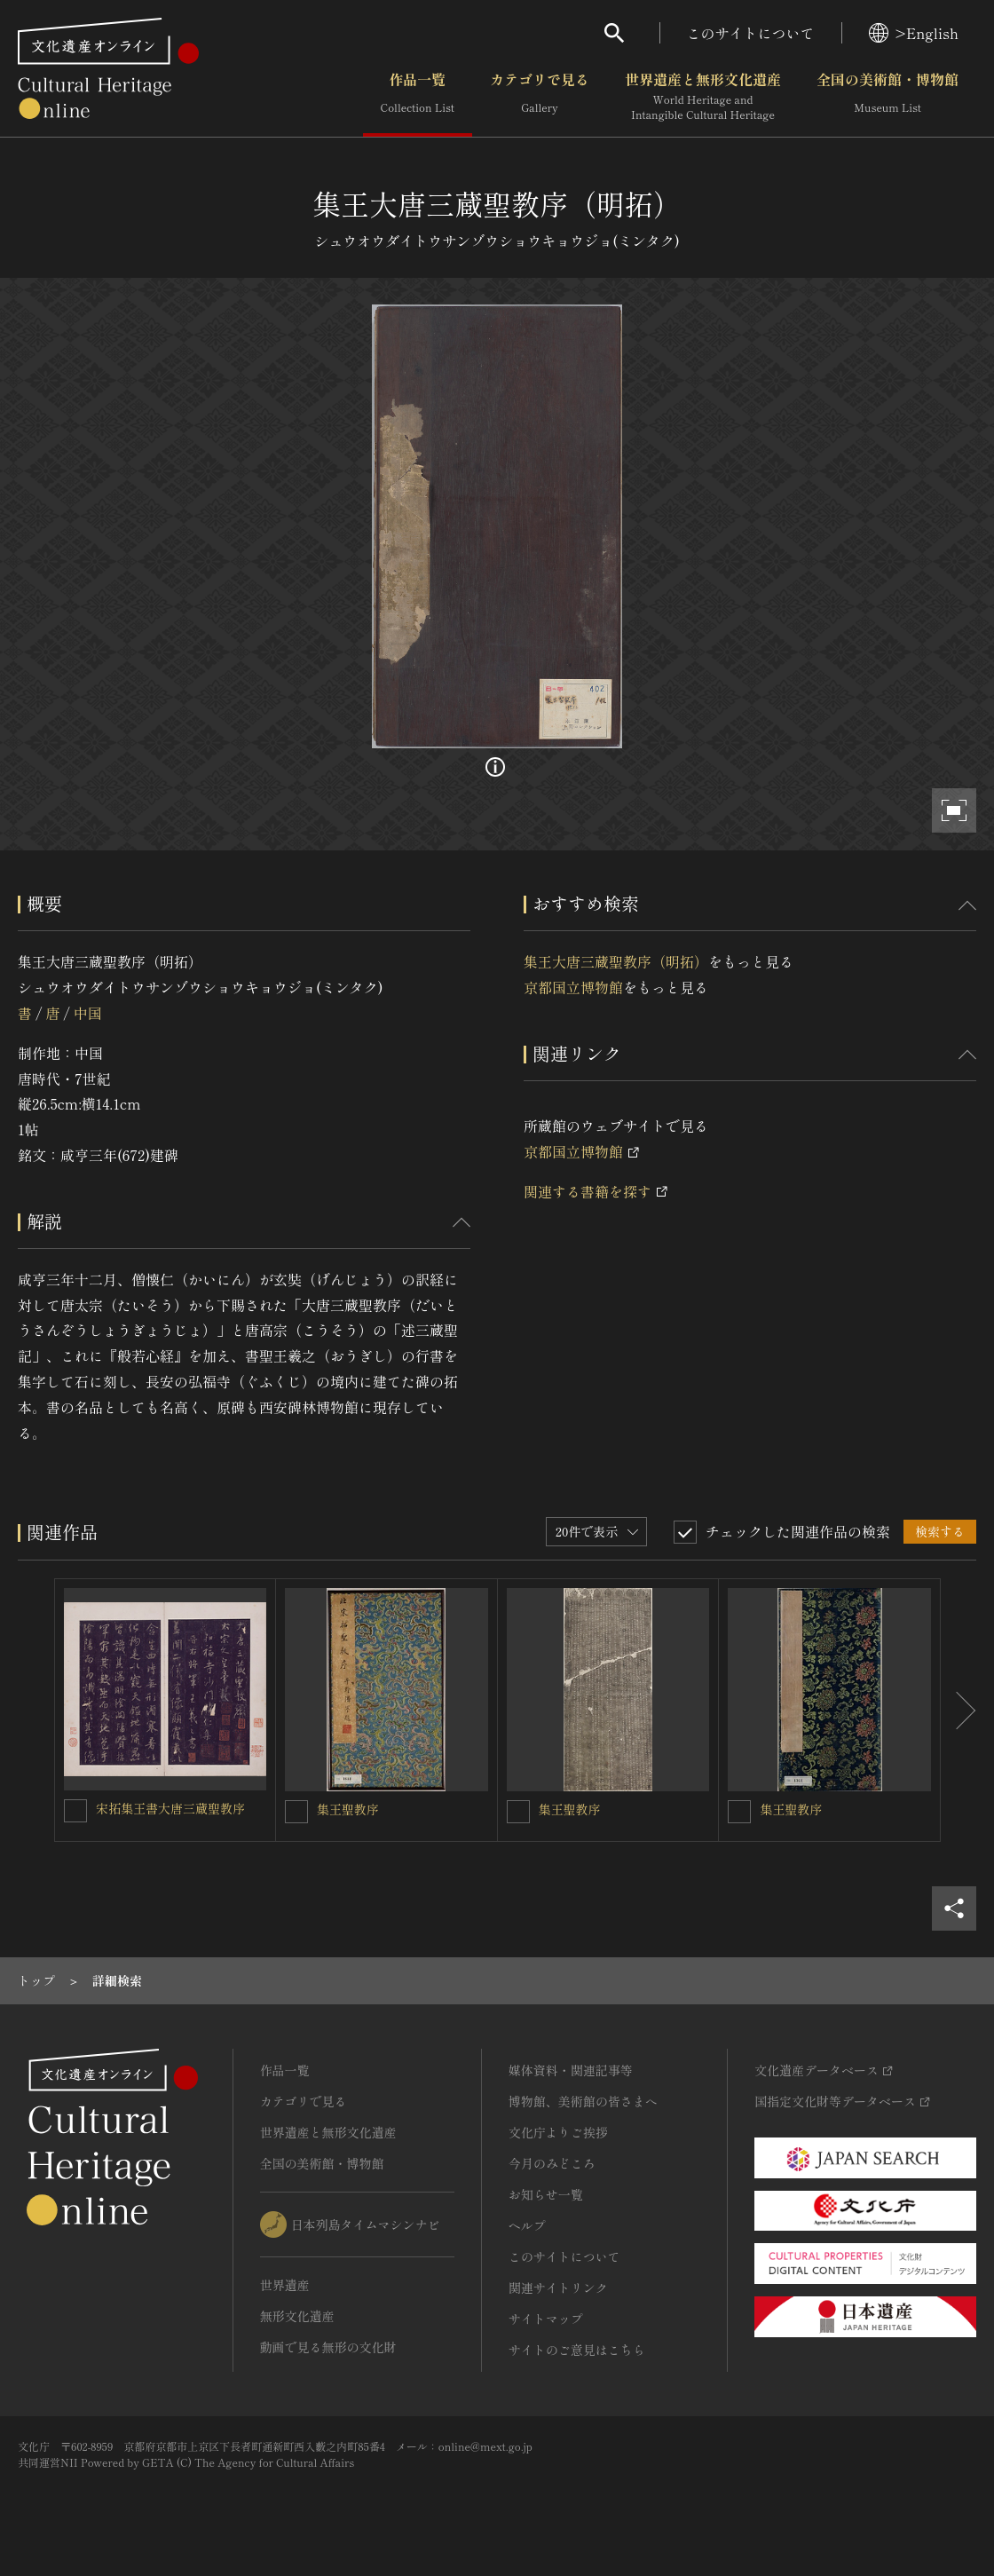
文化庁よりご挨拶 (558, 2132)
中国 (88, 1012)
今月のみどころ (552, 2163)
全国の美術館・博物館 (887, 96)
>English (913, 32)
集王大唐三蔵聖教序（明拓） (616, 961)
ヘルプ (527, 2225)
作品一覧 (417, 96)
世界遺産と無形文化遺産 (703, 96)
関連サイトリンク (558, 2287)
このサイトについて (751, 32)
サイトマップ (546, 2318)
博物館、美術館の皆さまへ (583, 2101)
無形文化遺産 (297, 2316)
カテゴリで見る (539, 96)
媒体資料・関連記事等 (571, 2070)
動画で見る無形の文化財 (328, 2347)
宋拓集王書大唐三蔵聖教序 (170, 1808)
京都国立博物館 (573, 987)
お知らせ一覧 (546, 2194)
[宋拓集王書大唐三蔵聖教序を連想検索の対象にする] (75, 1810)
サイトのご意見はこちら (577, 2350)
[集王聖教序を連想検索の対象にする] (296, 1811)
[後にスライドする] (958, 1710)
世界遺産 (285, 2285)
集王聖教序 (348, 1809)
